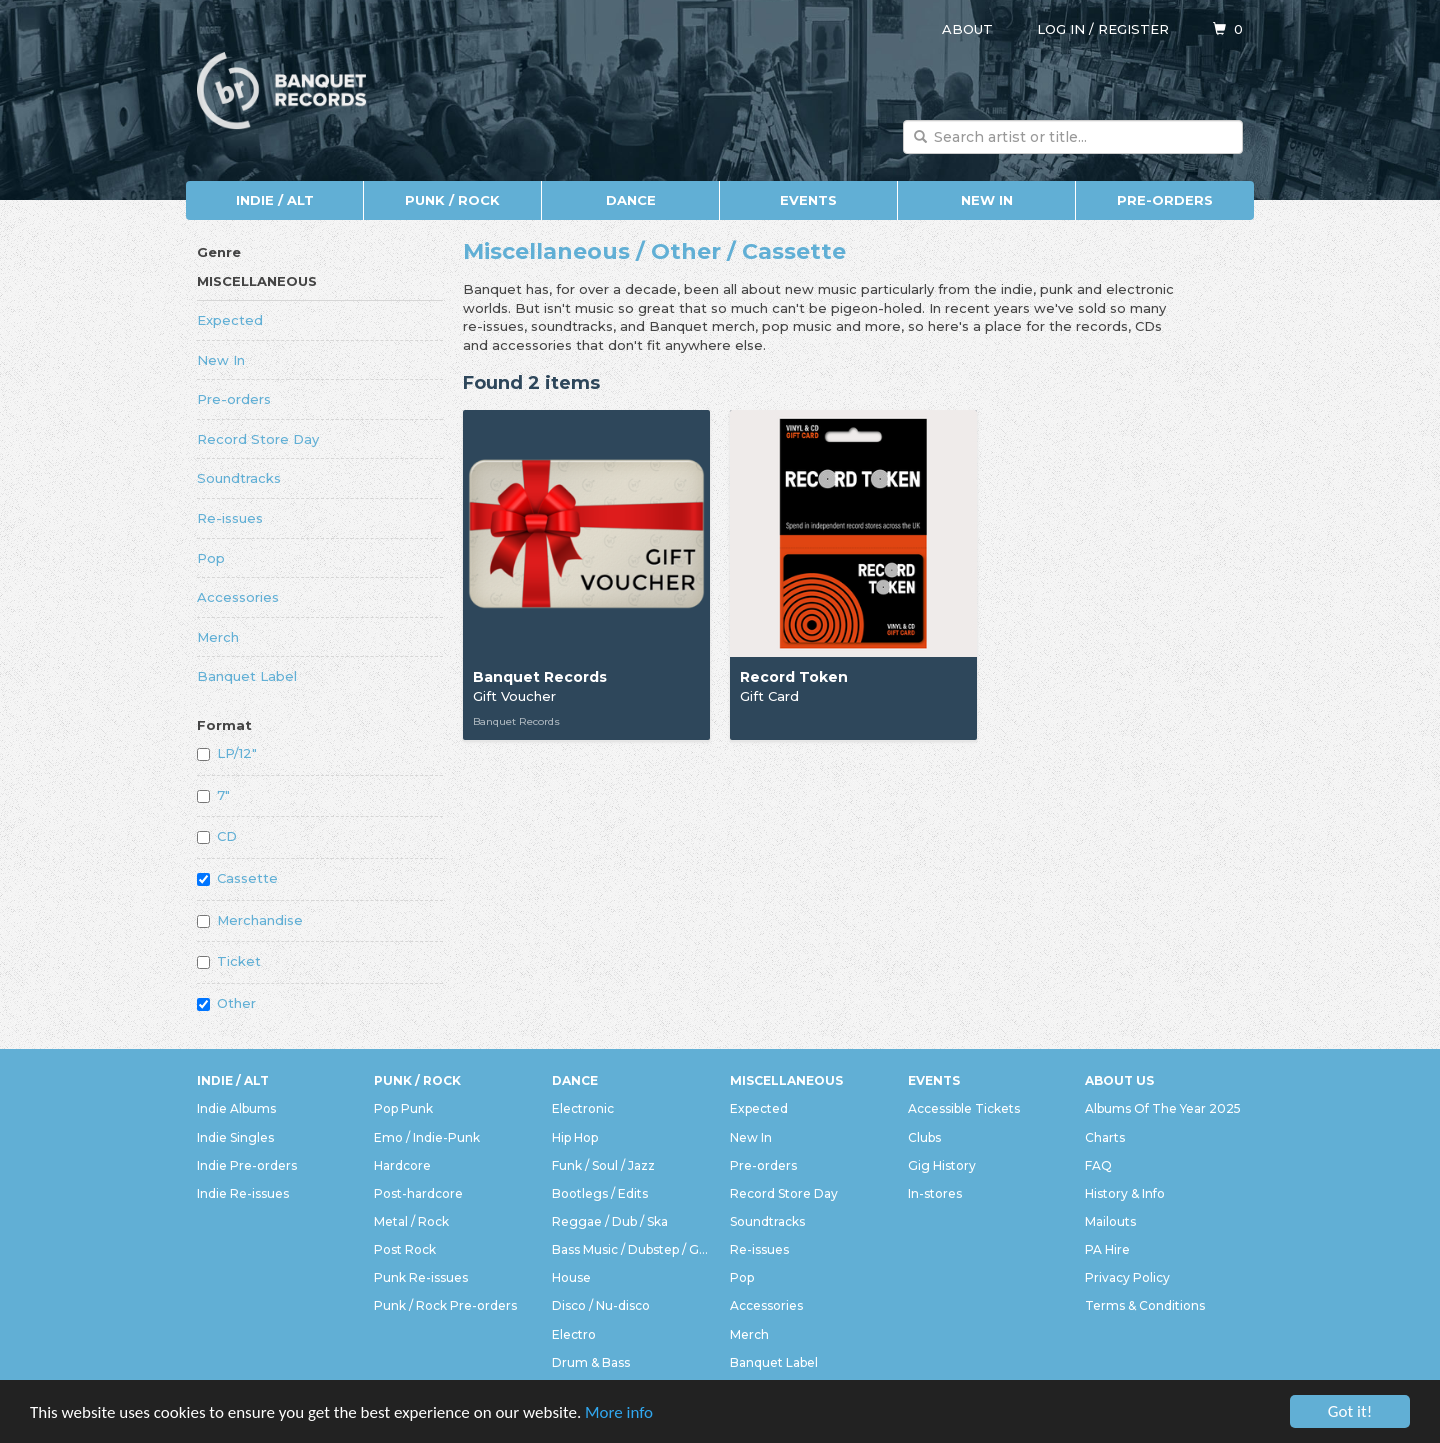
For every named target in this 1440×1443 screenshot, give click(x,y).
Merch (218, 637)
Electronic (583, 1108)
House (571, 1277)
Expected (230, 320)
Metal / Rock (411, 1221)
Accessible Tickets (964, 1108)
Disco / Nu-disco (601, 1305)
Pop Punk (403, 1108)
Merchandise (250, 920)
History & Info (1125, 1193)
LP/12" (227, 753)
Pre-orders (1165, 200)
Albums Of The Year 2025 (1163, 1108)
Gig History (942, 1165)
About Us (1119, 1080)
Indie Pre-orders (247, 1165)
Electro (574, 1334)
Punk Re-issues (421, 1277)
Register (1133, 29)
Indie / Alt (275, 200)
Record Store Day (258, 439)
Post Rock (405, 1249)
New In (987, 200)
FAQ (1098, 1165)
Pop (211, 558)
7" (213, 795)
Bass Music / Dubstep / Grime (631, 1249)
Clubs (924, 1137)
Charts (1105, 1137)
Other (226, 1003)
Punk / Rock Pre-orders (445, 1305)
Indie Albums (236, 1108)
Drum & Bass (591, 1362)
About (967, 29)
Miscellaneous (257, 281)
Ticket (229, 961)
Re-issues (230, 518)
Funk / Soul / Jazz (603, 1165)
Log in (1061, 29)
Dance (631, 200)
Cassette (237, 878)
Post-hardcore (418, 1193)
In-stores (935, 1193)
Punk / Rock (452, 200)
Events (808, 200)
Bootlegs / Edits (600, 1193)
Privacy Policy (1127, 1277)
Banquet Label (247, 676)
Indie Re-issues (243, 1193)
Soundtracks (239, 478)
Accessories (238, 597)
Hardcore (402, 1165)
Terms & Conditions (1145, 1305)
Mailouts (1110, 1221)
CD (217, 836)
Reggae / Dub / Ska (610, 1221)
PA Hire (1107, 1249)
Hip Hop (575, 1137)
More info (619, 1413)
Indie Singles (235, 1137)
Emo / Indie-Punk (427, 1137)
